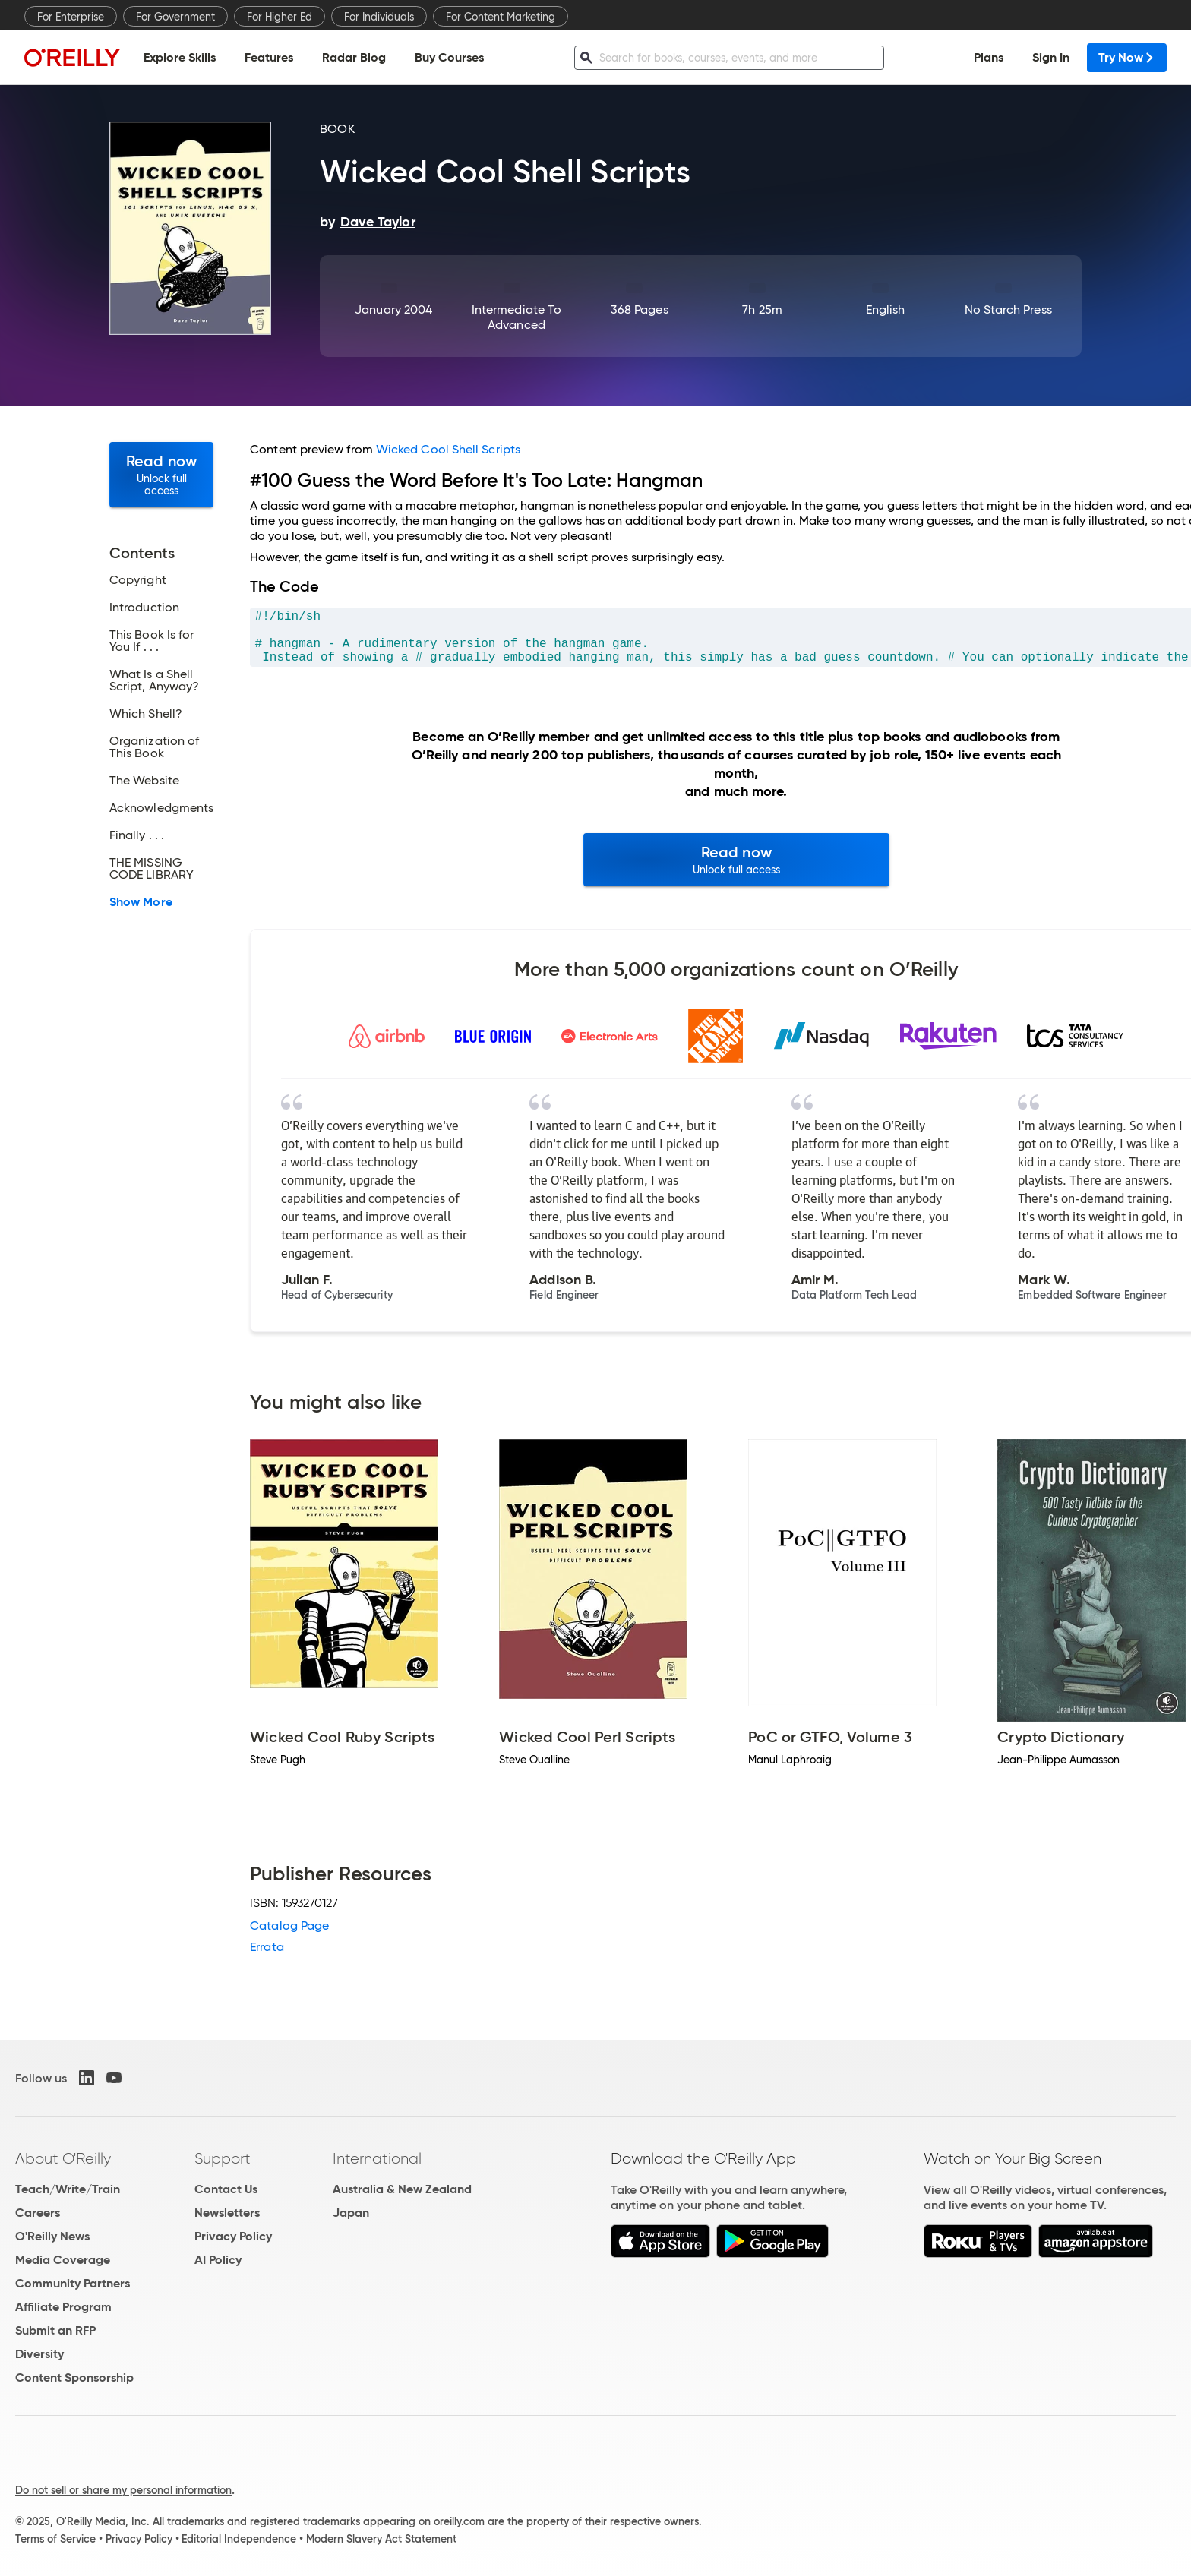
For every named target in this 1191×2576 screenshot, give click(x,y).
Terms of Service (55, 2539)
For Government (175, 17)
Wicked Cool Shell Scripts (448, 449)
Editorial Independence (239, 2539)
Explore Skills (180, 57)
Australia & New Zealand (402, 2189)
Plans (988, 57)
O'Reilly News (52, 2236)
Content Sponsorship (74, 2377)
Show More (140, 902)
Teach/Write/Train (67, 2189)
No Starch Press (1008, 309)
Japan (351, 2213)
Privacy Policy (233, 2236)
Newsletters (227, 2213)
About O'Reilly (63, 2158)
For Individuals (379, 17)
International (377, 2158)
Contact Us (225, 2189)
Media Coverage (62, 2260)
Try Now (1126, 57)
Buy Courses (449, 57)
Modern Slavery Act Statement (381, 2539)
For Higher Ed (279, 17)
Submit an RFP (55, 2330)
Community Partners (72, 2283)
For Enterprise (70, 17)
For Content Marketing (500, 17)
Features (269, 57)
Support (222, 2158)
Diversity (39, 2354)
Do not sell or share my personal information (123, 2490)
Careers (37, 2213)
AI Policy (218, 2260)
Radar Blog (354, 57)
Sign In (1050, 57)
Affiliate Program (63, 2307)
